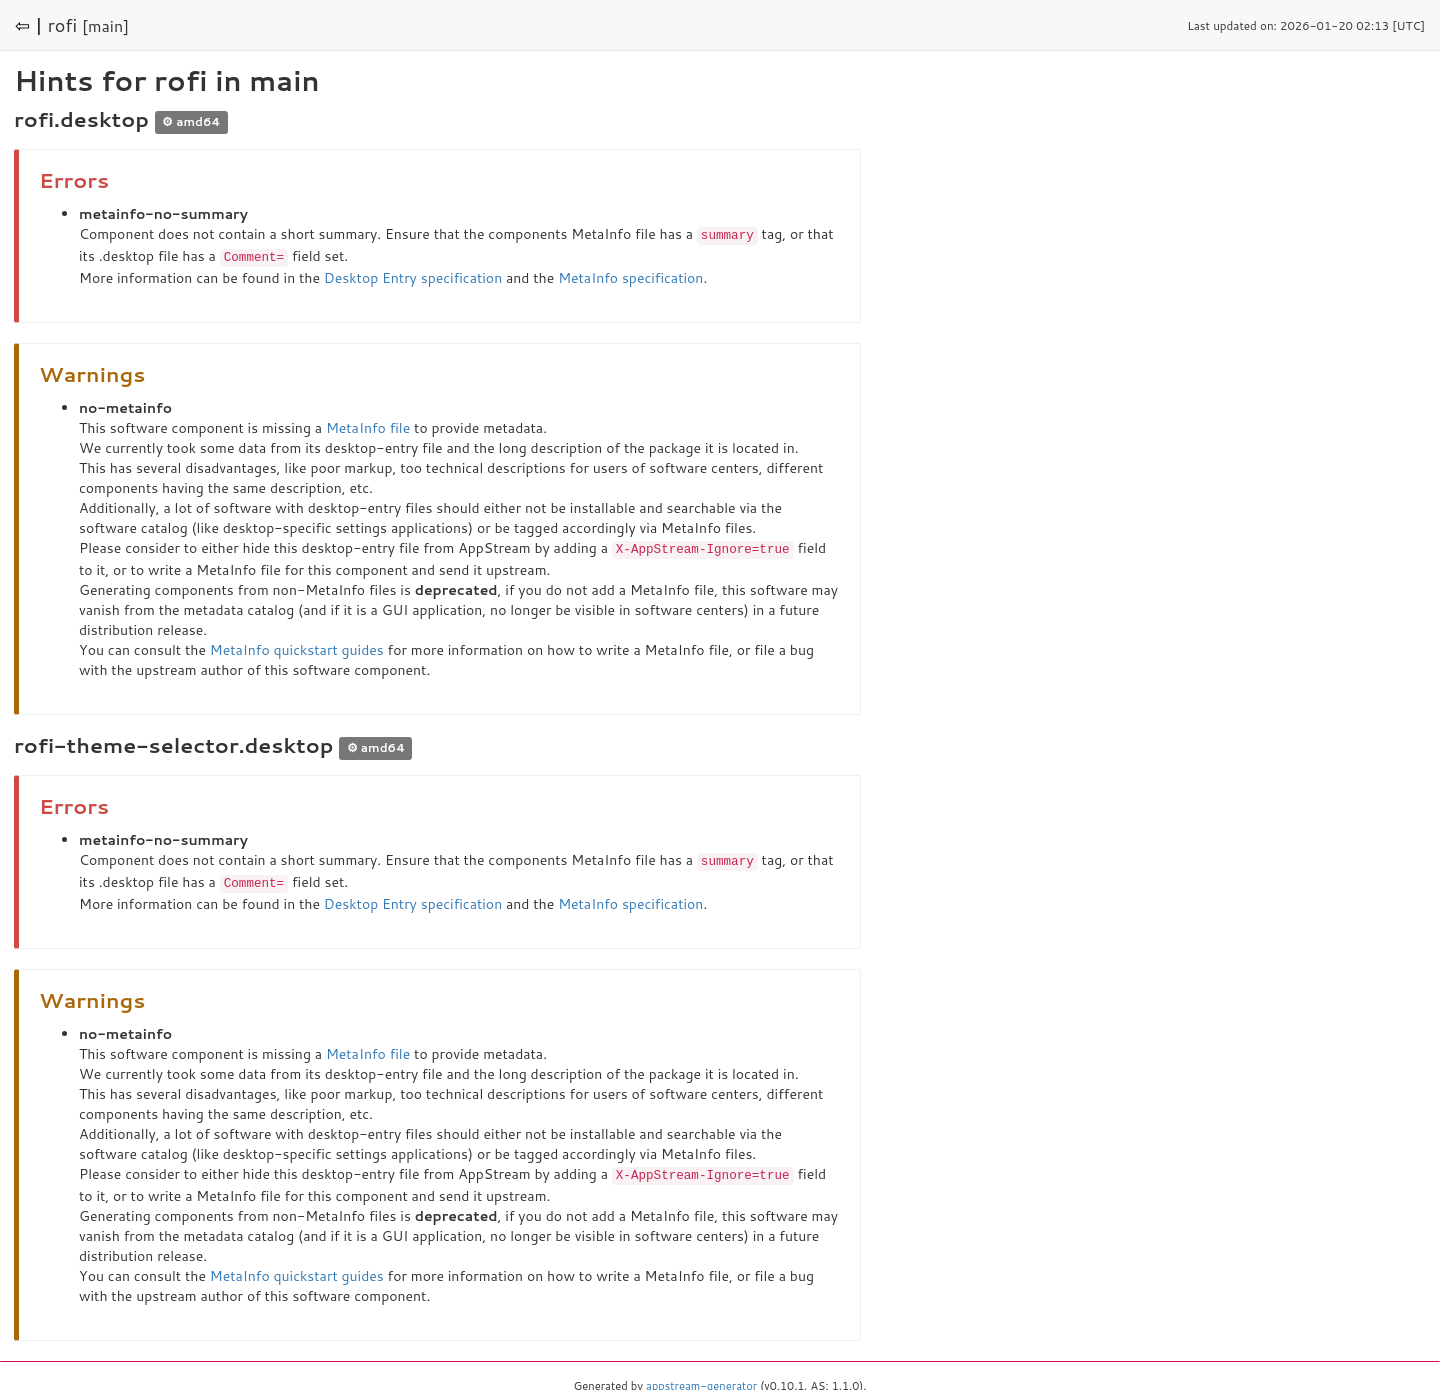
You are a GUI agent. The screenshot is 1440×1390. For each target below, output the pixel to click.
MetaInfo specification (630, 276)
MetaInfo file (368, 426)
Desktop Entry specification (413, 276)
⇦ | (29, 25)
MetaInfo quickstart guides (297, 647)
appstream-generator (701, 1380)
